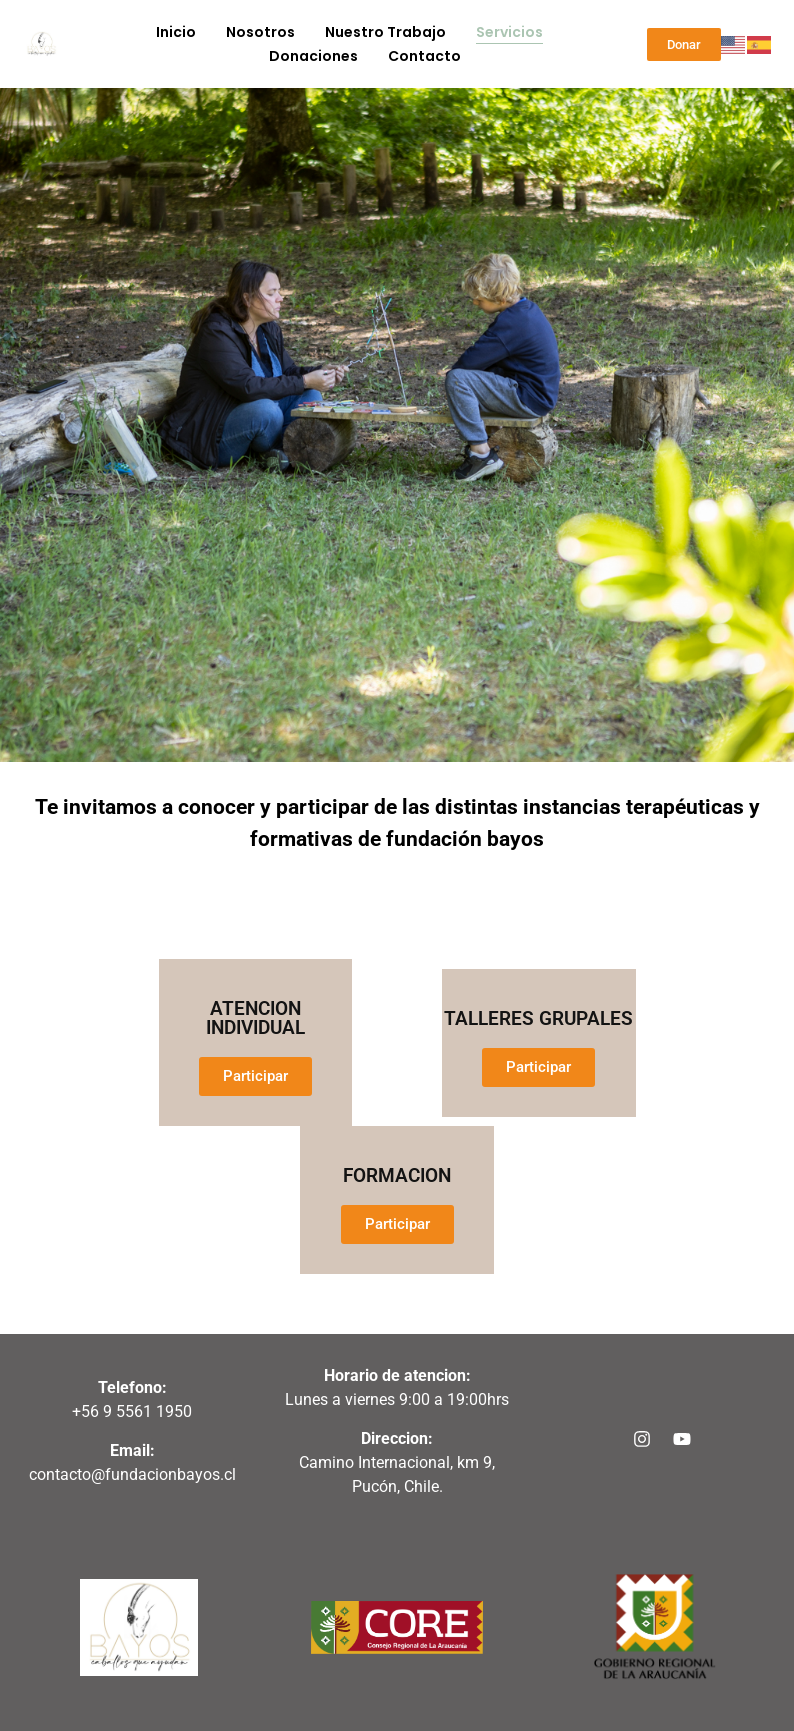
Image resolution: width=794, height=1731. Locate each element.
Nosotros (260, 32)
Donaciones (313, 56)
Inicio (176, 32)
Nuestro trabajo (385, 32)
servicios (509, 32)
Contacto (424, 56)
